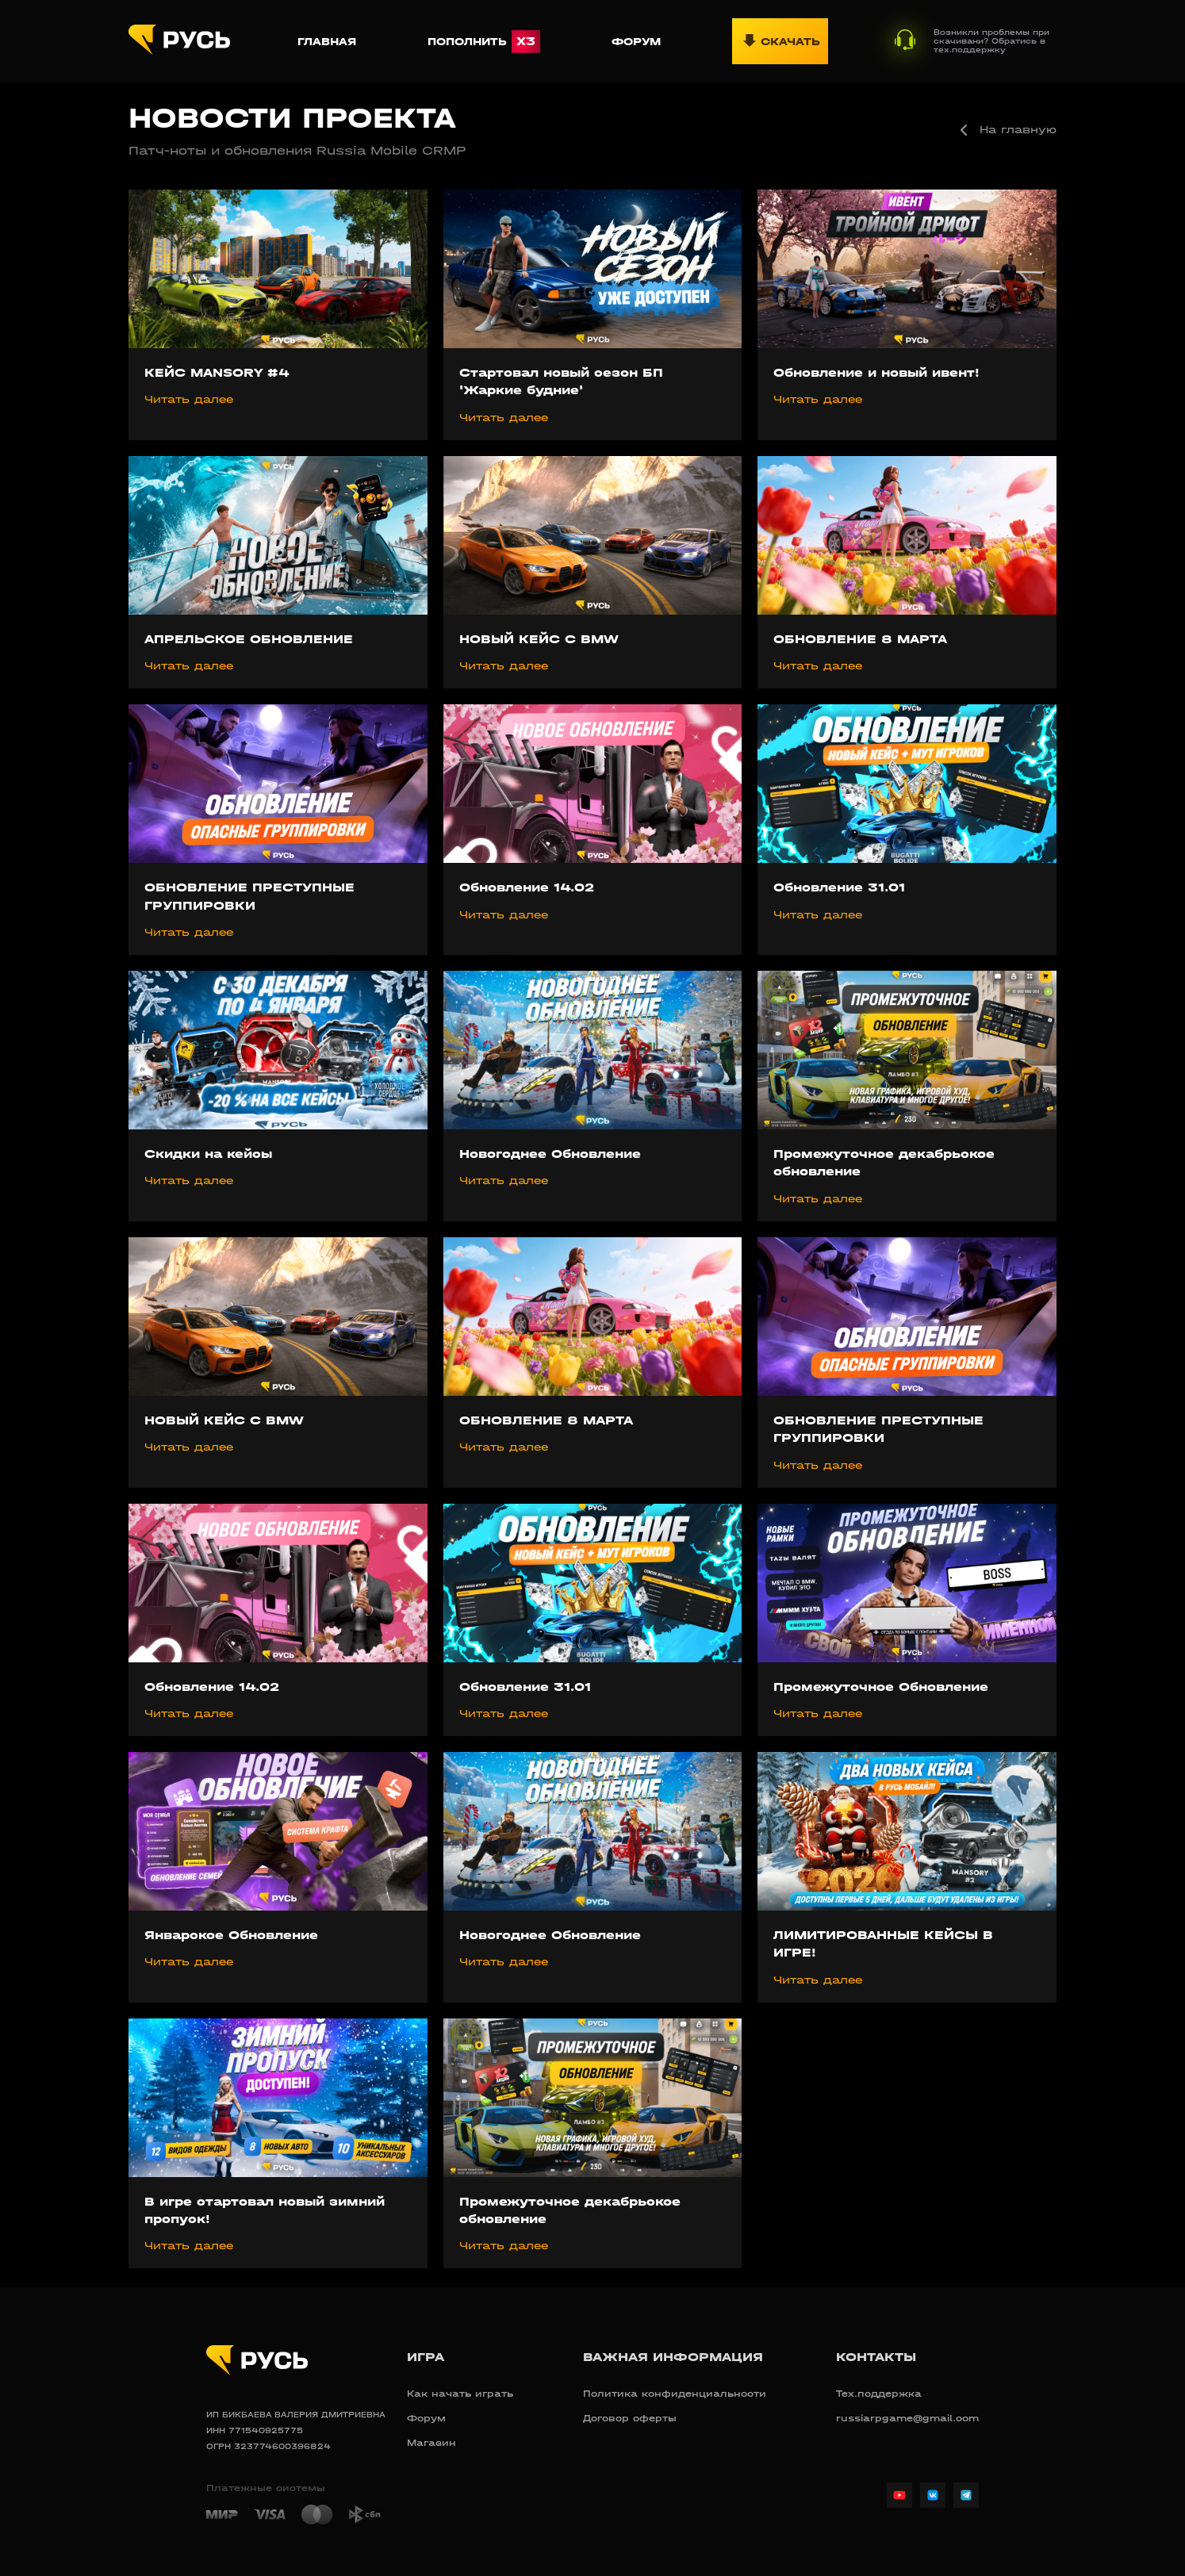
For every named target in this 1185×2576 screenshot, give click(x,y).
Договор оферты (630, 2418)
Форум (636, 41)
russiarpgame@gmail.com (907, 2418)
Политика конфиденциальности (674, 2393)
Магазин (431, 2442)
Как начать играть (460, 2393)
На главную (1005, 130)
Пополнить (484, 41)
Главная (326, 41)
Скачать (780, 41)
